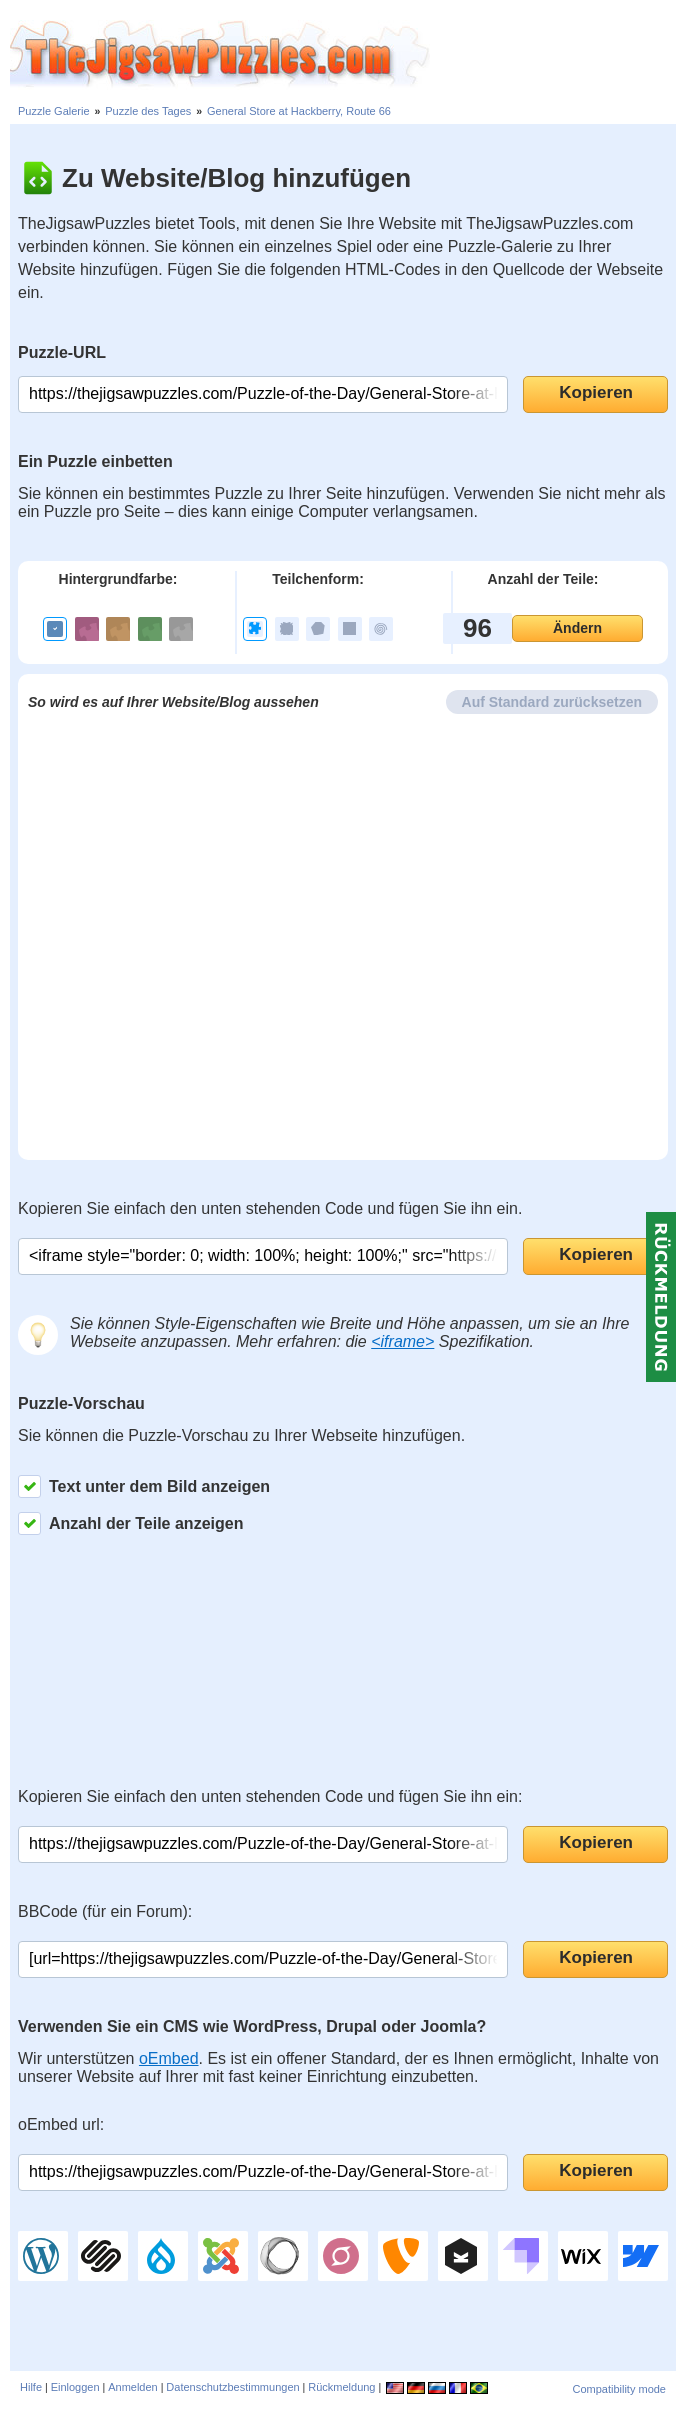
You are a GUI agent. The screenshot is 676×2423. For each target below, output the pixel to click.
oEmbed (169, 2058)
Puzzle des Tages (148, 111)
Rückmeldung (341, 2387)
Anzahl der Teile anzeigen (130, 1523)
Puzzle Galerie (54, 111)
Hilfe (31, 2387)
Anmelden (133, 2387)
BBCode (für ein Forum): (105, 1911)
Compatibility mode (619, 2389)
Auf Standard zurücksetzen (552, 702)
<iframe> (402, 1341)
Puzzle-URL (62, 352)
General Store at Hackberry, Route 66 (299, 111)
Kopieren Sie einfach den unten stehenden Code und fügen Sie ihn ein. (270, 1208)
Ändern (577, 628)
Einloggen (75, 2387)
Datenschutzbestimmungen (232, 2387)
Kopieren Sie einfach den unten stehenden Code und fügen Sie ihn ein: (270, 1796)
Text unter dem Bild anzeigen (144, 1486)
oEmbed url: (61, 2124)
